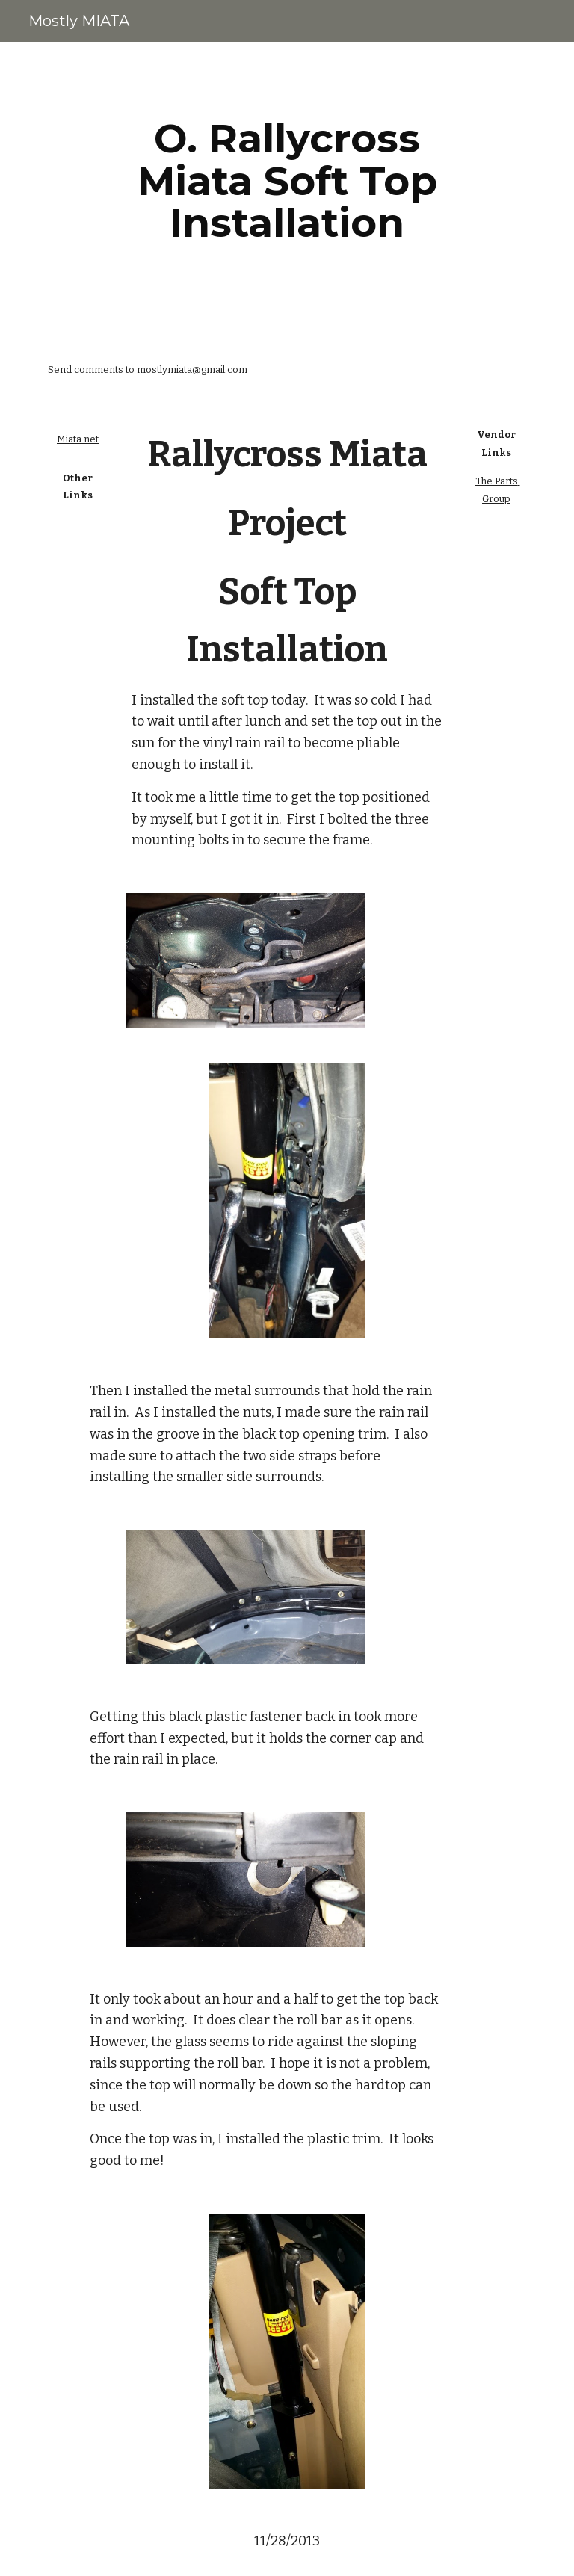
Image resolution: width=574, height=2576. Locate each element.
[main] (287, 181)
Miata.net (78, 439)
